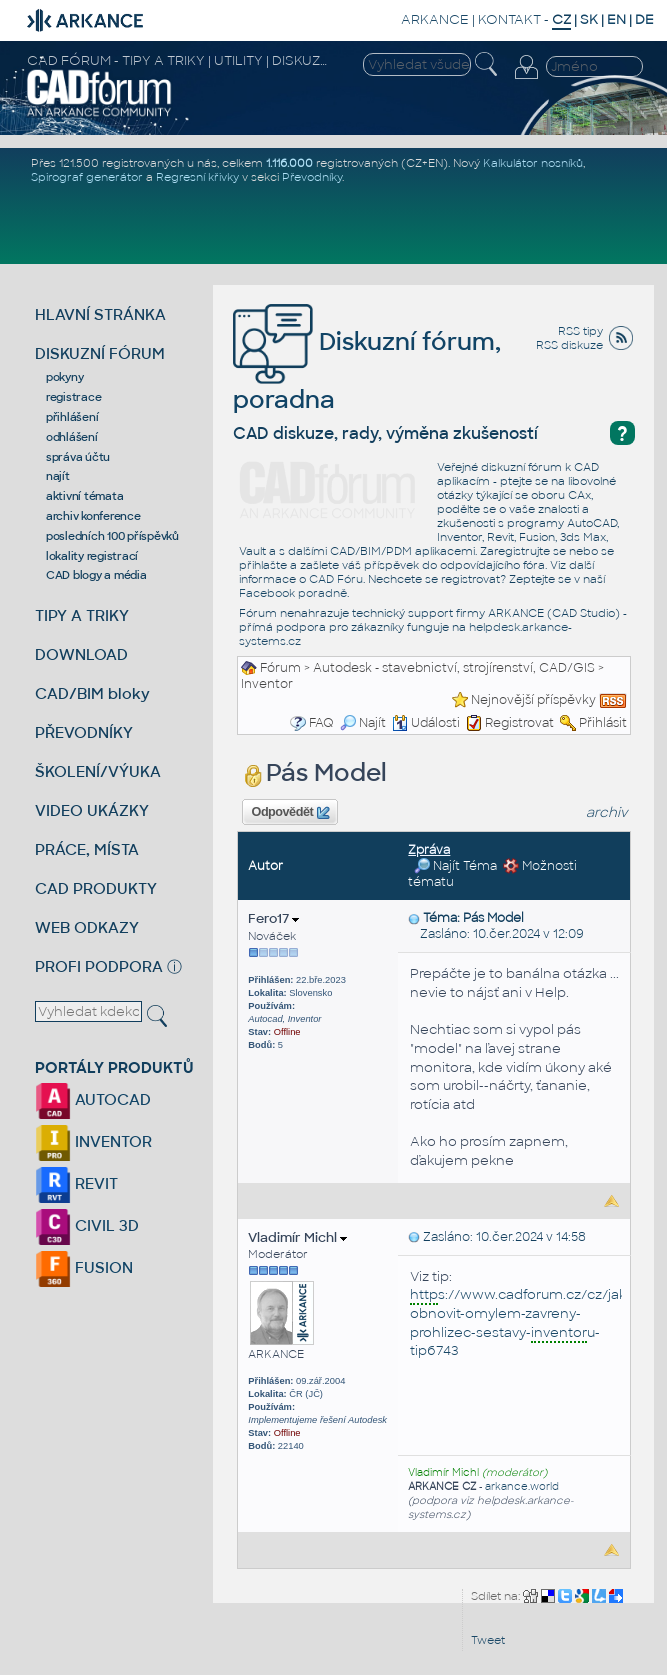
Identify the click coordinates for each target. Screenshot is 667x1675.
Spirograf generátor (87, 177)
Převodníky (312, 177)
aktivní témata (85, 496)
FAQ (321, 723)
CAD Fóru (336, 579)
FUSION (84, 1267)
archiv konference (93, 516)
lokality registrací (92, 556)
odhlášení (72, 437)
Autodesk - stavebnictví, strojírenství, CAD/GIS (454, 668)
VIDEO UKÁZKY (92, 810)
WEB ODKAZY (87, 927)
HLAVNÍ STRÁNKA (100, 314)
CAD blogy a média (96, 575)
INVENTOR (93, 1141)
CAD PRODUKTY (96, 888)
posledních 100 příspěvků (112, 536)
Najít (363, 723)
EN (616, 19)
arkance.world (522, 1486)
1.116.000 (289, 163)
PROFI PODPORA (99, 966)
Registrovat (519, 723)
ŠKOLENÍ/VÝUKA (98, 771)
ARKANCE (435, 19)
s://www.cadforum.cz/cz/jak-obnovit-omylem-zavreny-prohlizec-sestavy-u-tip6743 (520, 1322)
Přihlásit (603, 723)
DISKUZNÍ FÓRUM (100, 353)
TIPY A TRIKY (82, 615)
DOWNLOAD (81, 654)
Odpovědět (291, 813)
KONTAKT (509, 19)
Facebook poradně (293, 593)
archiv (607, 812)
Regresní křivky (197, 177)
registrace (74, 397)
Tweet (488, 1640)
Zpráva (429, 850)
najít (58, 476)
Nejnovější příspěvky (533, 700)
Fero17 (273, 918)
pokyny (65, 377)
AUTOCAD (93, 1099)
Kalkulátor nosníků (533, 163)
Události (426, 723)
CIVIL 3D (87, 1225)
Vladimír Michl (297, 1237)
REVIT (76, 1183)
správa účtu (78, 457)
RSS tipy (580, 331)
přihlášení (72, 417)
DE (644, 19)
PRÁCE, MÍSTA (87, 849)
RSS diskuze (569, 345)
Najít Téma (455, 866)
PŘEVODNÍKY (84, 732)
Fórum (280, 668)
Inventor (267, 684)
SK (589, 19)
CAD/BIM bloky (92, 693)
